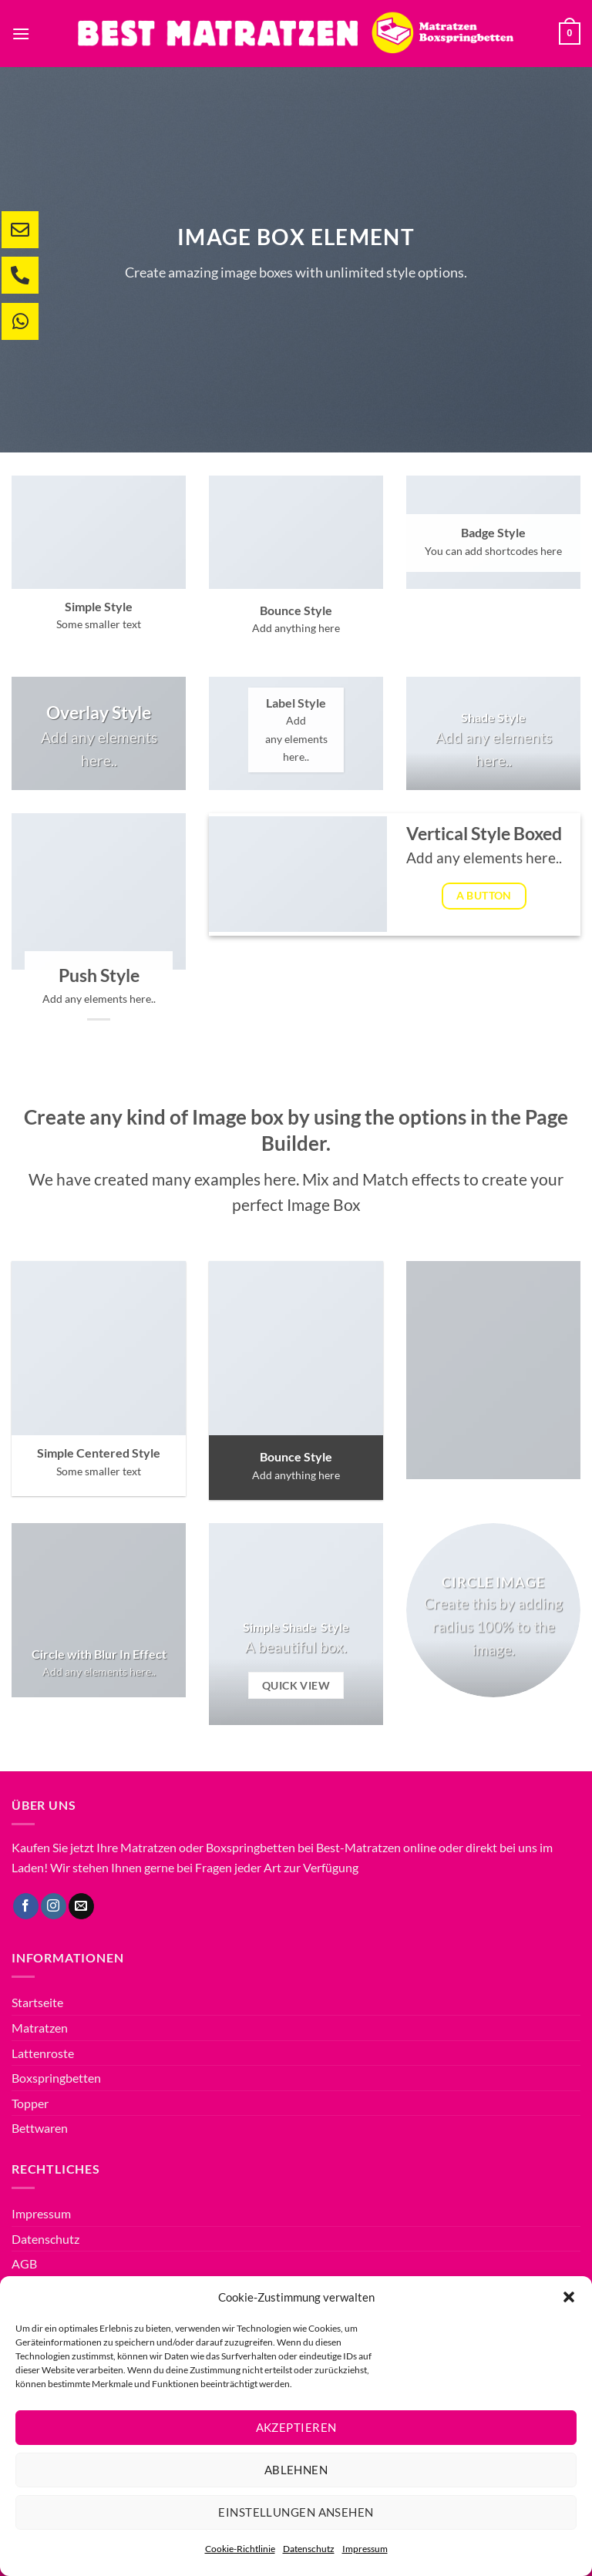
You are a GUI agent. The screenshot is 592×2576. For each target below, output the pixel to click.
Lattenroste (43, 2053)
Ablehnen (296, 2470)
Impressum (365, 2548)
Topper (30, 2103)
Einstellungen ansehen (295, 2512)
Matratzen (40, 2027)
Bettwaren (40, 2127)
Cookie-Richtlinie (240, 2548)
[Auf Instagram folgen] (53, 1906)
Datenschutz (309, 2548)
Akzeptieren (296, 2427)
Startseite (37, 2002)
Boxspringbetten (56, 2077)
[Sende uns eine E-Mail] (81, 1906)
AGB (24, 2263)
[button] (569, 2297)
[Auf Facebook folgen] (26, 1906)
